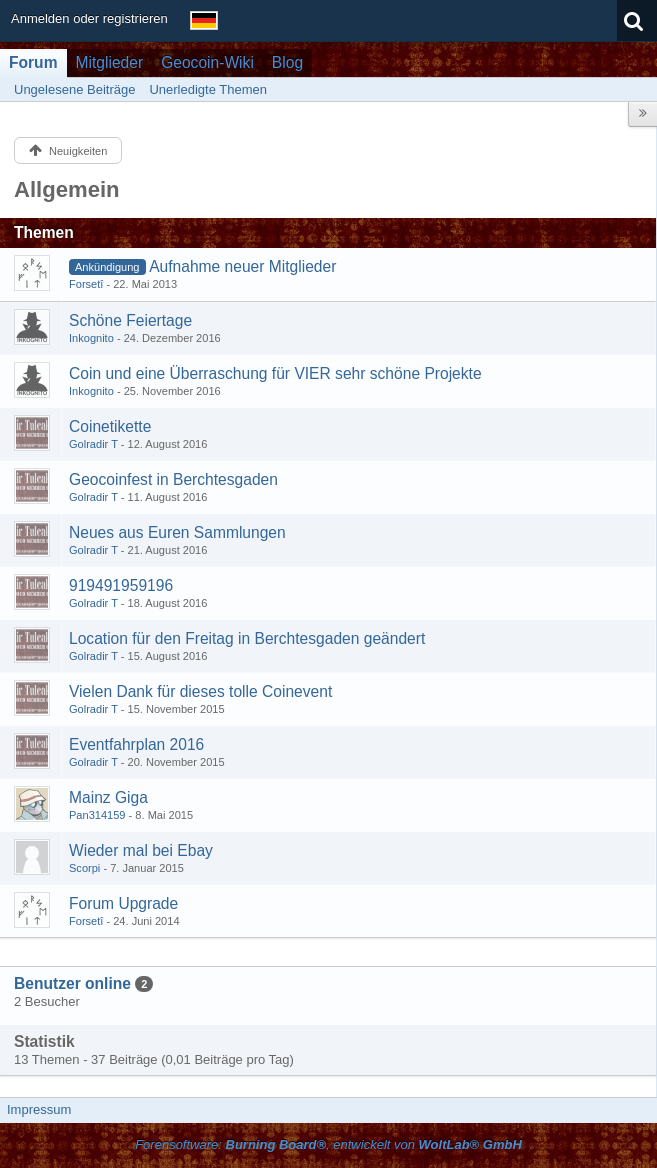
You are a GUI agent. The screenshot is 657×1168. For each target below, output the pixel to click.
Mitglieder (110, 62)
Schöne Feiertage (130, 320)
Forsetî (86, 284)
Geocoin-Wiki (207, 62)
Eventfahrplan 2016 (136, 744)
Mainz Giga (108, 797)
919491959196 (121, 585)
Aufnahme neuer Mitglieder (242, 266)
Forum (33, 62)
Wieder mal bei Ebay (141, 850)
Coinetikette (110, 426)
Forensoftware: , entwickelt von (328, 1144)
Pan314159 (97, 815)
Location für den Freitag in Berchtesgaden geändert (247, 638)
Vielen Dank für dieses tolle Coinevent (200, 691)
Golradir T (93, 444)
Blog (287, 62)
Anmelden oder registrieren (89, 18)
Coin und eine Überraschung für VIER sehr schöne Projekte (275, 373)
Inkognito (91, 338)
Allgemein (67, 189)
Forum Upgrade (123, 903)
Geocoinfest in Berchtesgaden (173, 479)
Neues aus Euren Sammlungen (177, 532)
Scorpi (84, 868)
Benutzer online (72, 983)
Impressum (39, 1109)
